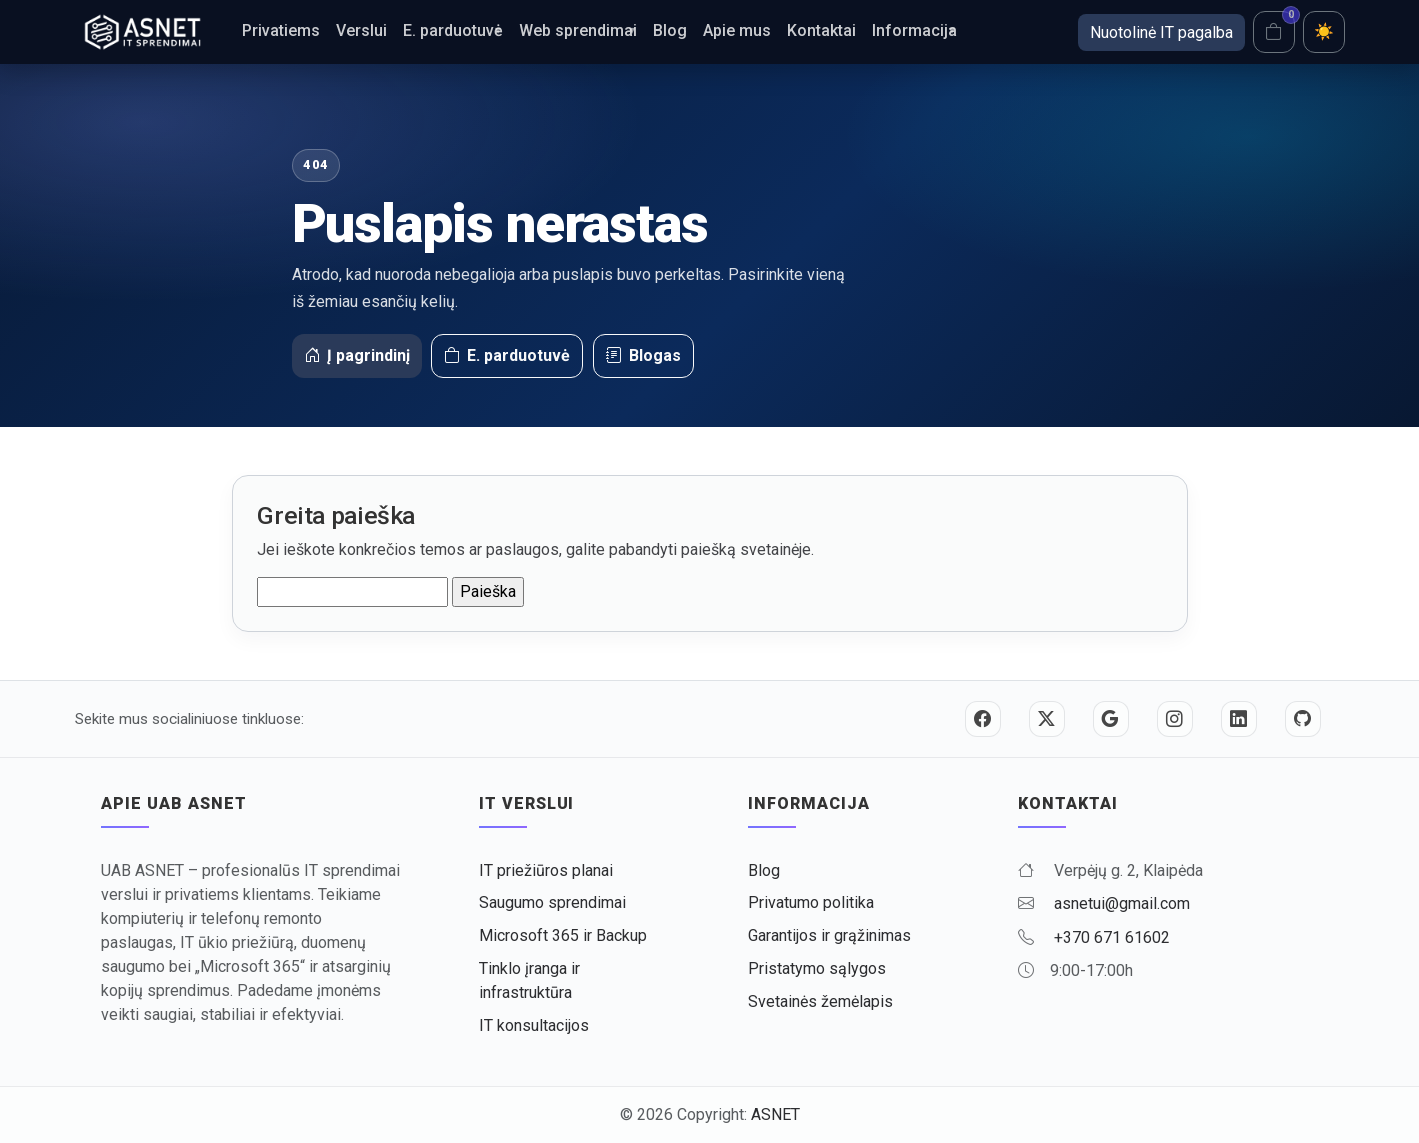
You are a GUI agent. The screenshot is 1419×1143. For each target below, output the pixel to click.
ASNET (775, 1114)
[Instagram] (1175, 719)
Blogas (643, 356)
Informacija (914, 30)
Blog (670, 30)
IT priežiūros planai (546, 870)
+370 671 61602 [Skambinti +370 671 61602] (1112, 937)
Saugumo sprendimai (552, 902)
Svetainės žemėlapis (820, 1001)
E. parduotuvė (453, 30)
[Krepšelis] (1274, 32)
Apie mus (737, 30)
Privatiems (281, 30)
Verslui (361, 30)
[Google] (1111, 719)
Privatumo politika (811, 902)
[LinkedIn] (1239, 719)
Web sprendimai (578, 30)
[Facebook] (983, 719)
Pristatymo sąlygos (817, 968)
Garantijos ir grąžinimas (829, 935)
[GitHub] (1303, 719)
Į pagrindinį (357, 356)
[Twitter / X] (1047, 719)
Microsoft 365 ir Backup (563, 935)
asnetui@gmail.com (1122, 903)
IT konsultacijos (534, 1025)
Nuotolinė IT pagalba (1161, 32)
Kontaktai (821, 30)
